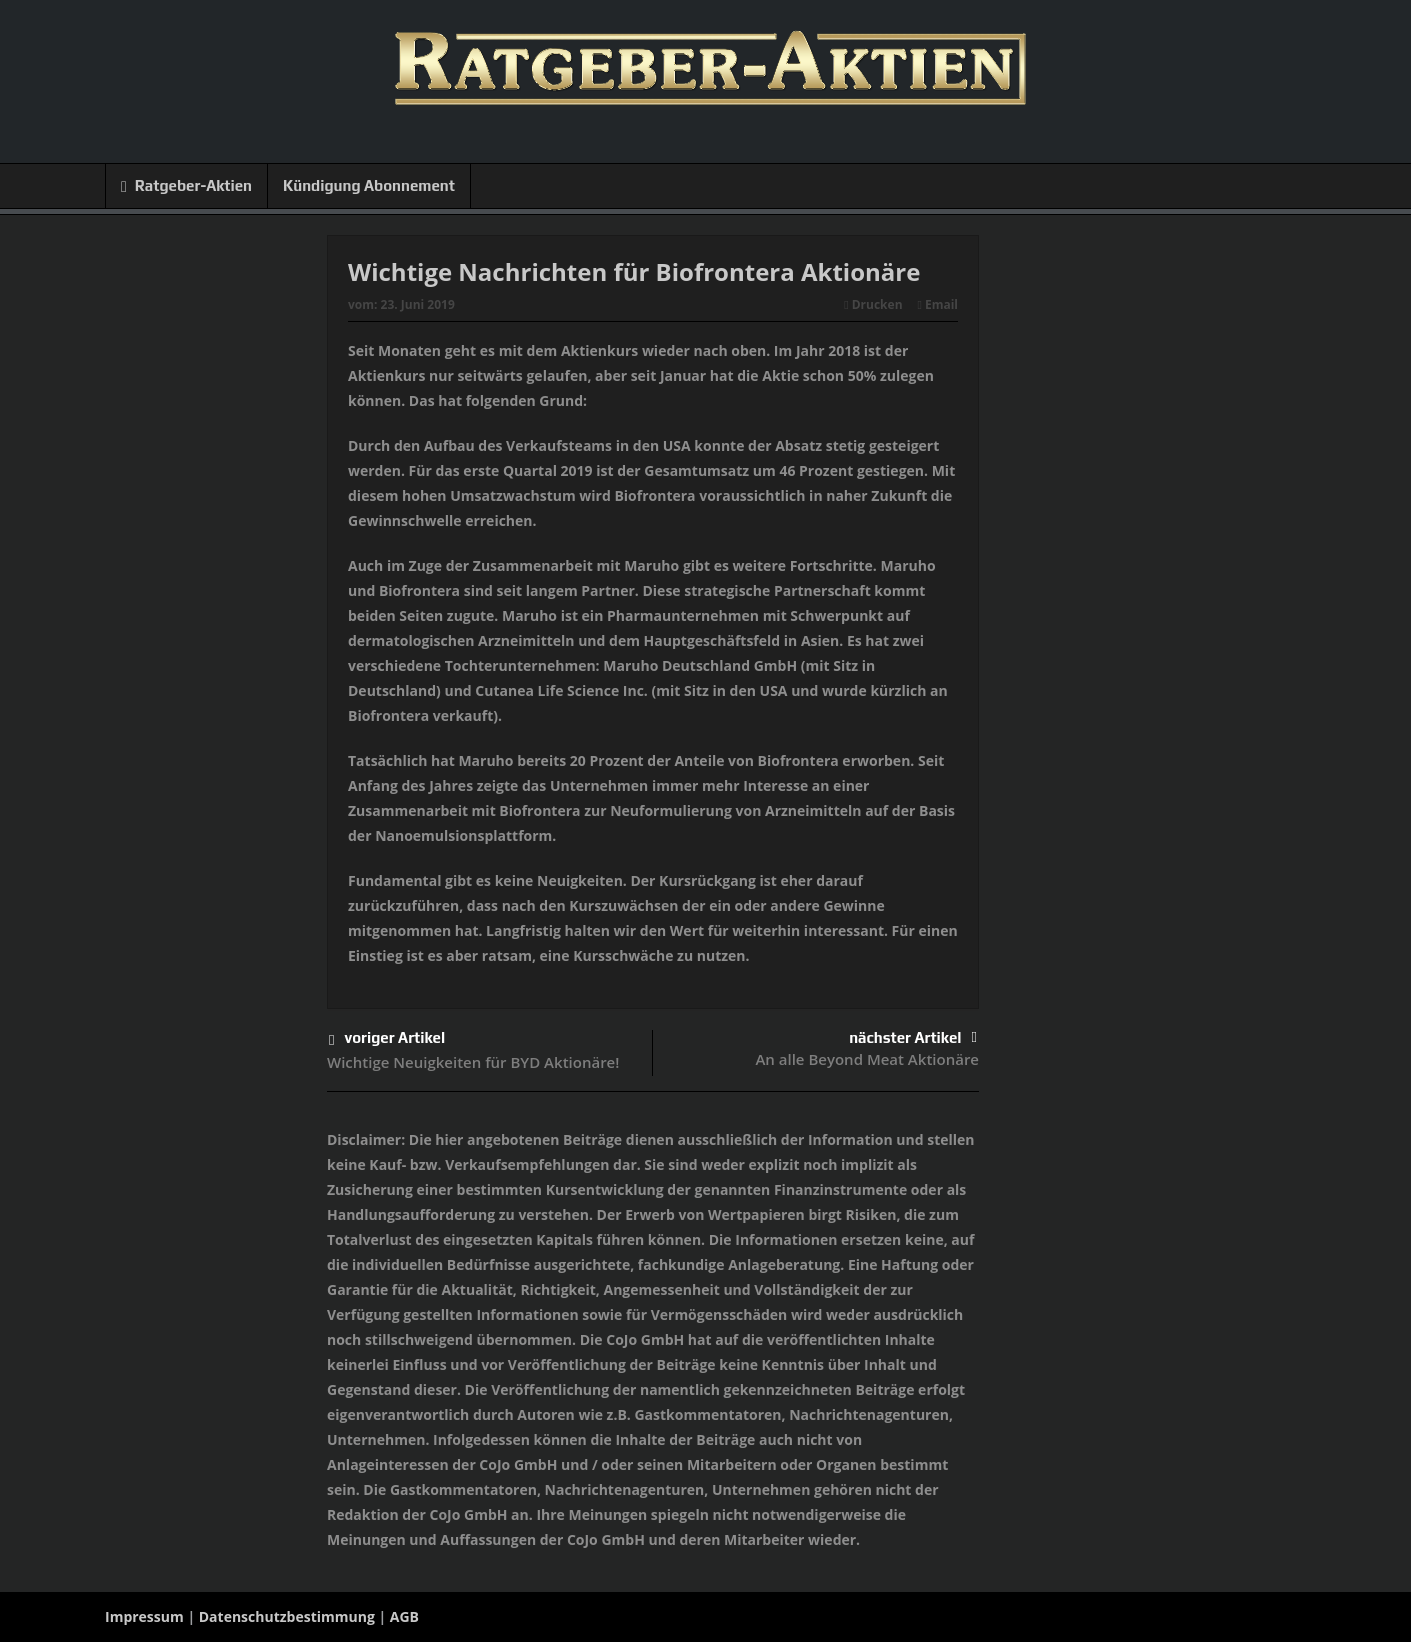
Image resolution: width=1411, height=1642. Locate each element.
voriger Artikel (387, 1040)
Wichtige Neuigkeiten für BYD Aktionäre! (473, 1062)
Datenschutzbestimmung (287, 1616)
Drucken (873, 304)
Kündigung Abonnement (369, 185)
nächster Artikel (913, 1037)
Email (938, 304)
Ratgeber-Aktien (186, 186)
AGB (404, 1616)
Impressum (144, 1616)
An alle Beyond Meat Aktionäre (867, 1059)
